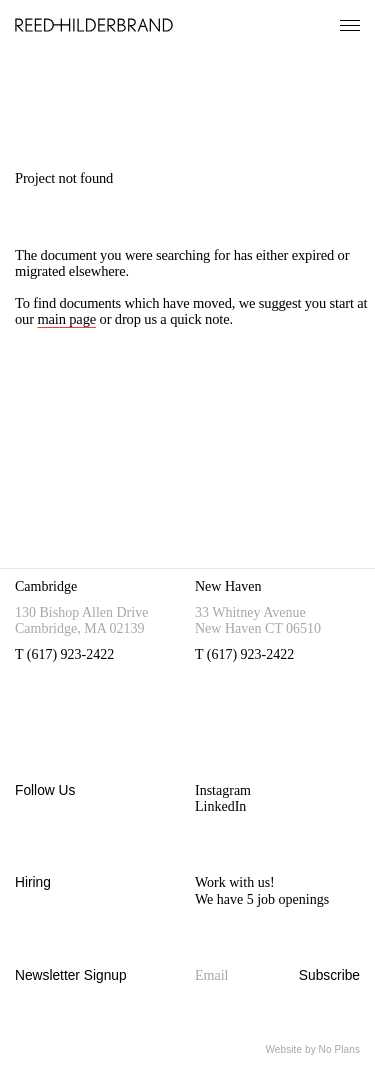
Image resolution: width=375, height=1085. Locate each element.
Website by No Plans (312, 1049)
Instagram (223, 790)
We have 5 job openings (262, 899)
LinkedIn (220, 806)
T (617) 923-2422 (64, 654)
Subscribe (329, 975)
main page (66, 319)
